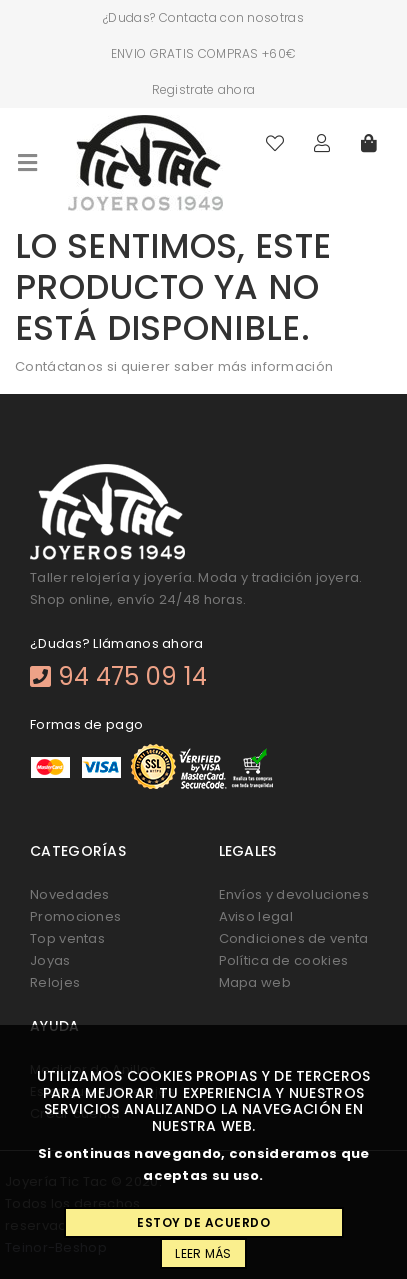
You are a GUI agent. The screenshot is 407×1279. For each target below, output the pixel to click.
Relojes (55, 982)
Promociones (75, 916)
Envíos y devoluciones (294, 894)
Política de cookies (284, 960)
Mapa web (255, 982)
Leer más (203, 1253)
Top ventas (67, 938)
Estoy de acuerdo (203, 1222)
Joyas (50, 960)
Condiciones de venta (294, 938)
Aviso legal (256, 916)
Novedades (70, 894)
